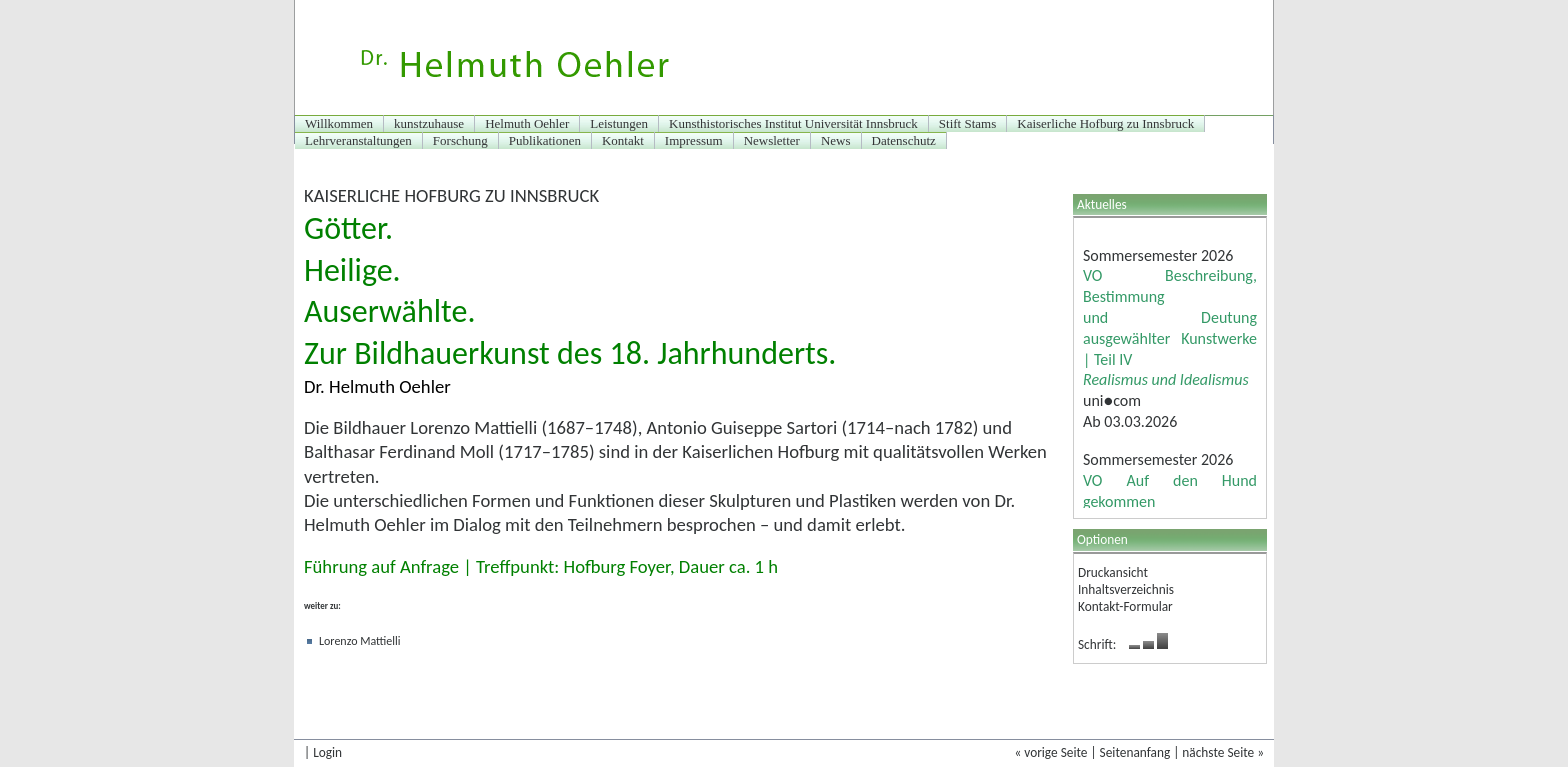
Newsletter (772, 140)
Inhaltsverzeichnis (1126, 589)
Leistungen (619, 123)
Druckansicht (1113, 572)
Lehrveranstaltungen (358, 140)
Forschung (460, 140)
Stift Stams (967, 123)
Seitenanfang (1135, 752)
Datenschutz (904, 140)
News (836, 140)
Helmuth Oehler (527, 123)
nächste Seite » (1223, 752)
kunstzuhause (429, 123)
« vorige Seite (1050, 752)
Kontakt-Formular (1125, 606)
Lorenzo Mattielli (360, 641)
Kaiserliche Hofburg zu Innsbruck (1105, 123)
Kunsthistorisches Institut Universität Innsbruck (793, 123)
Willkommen (339, 123)
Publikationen (545, 140)
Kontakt (623, 140)
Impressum (694, 140)
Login (327, 752)
